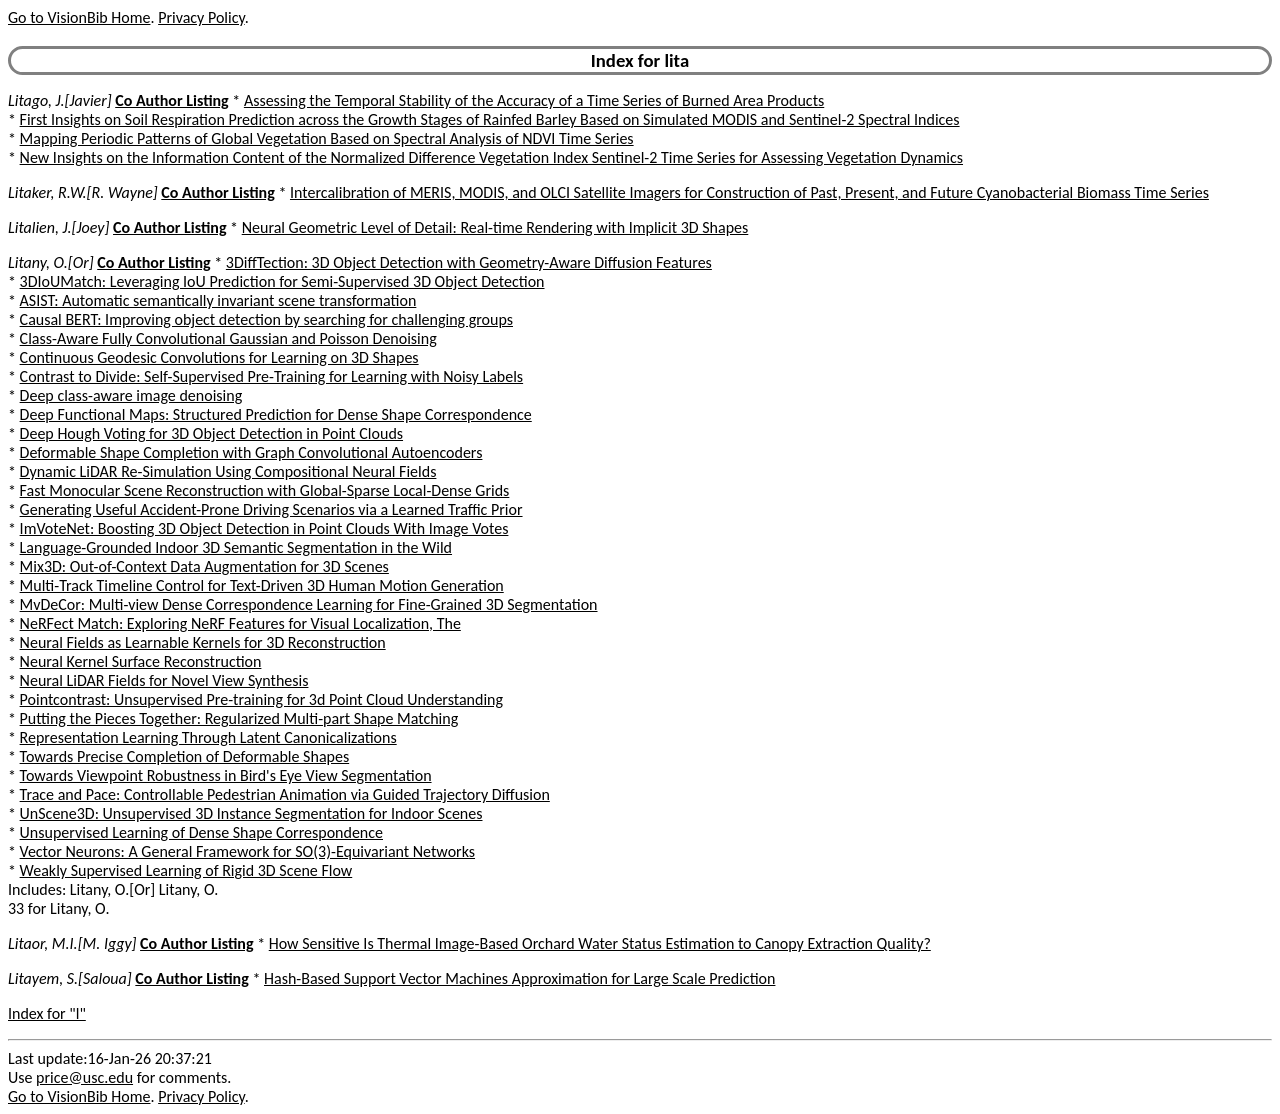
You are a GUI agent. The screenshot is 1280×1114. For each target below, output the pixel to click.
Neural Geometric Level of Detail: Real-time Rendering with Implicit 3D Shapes (495, 227)
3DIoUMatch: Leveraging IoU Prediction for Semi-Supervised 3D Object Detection (282, 281)
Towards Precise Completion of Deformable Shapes (185, 756)
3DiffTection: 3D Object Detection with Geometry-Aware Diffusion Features (469, 262)
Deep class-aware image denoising (131, 395)
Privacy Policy (201, 17)
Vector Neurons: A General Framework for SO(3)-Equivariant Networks (247, 851)
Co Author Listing (171, 100)
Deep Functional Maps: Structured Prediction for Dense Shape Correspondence (276, 414)
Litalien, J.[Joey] (58, 227)
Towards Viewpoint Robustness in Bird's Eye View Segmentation (226, 775)
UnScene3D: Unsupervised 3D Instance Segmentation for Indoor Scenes (251, 813)
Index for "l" (47, 1013)
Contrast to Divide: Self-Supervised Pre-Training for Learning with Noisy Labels (272, 376)
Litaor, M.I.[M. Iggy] (72, 943)
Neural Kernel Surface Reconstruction (141, 661)
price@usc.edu (84, 1077)
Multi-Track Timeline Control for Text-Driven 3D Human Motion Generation (262, 585)
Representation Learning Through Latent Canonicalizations (208, 737)
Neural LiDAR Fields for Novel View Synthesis (164, 680)
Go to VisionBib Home (79, 17)
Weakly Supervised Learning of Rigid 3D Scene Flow (186, 870)
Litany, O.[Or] (51, 262)
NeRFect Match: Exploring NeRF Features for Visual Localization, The (240, 623)
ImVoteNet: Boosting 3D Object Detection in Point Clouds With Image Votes (264, 528)
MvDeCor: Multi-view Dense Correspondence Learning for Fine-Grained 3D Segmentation (309, 604)
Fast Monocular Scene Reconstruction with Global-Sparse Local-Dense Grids (265, 490)
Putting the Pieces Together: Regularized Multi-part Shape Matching (239, 718)
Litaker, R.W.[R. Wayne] (83, 192)
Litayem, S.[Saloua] (70, 978)
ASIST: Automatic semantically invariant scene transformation (218, 300)
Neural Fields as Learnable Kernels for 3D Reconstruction (203, 642)
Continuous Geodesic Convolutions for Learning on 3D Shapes (219, 357)
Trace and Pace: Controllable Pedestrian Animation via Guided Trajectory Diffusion (285, 794)
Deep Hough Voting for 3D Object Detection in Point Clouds (211, 433)
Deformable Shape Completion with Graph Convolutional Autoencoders (251, 452)
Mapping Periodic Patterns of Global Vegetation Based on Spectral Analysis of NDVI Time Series (327, 138)
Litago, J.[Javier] (60, 100)
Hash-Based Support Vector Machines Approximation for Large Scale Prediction (519, 978)
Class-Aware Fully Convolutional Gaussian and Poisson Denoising (228, 338)
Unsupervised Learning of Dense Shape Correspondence (201, 832)
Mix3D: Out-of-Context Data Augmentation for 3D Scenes (204, 566)
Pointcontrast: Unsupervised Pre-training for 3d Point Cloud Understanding (261, 699)
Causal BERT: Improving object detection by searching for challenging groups (266, 319)
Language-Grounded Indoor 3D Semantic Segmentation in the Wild (236, 547)
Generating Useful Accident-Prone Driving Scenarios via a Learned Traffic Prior (271, 509)
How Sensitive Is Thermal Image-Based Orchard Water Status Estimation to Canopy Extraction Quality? (600, 943)
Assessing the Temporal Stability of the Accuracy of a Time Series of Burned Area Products (534, 100)
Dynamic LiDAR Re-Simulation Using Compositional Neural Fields (228, 471)
